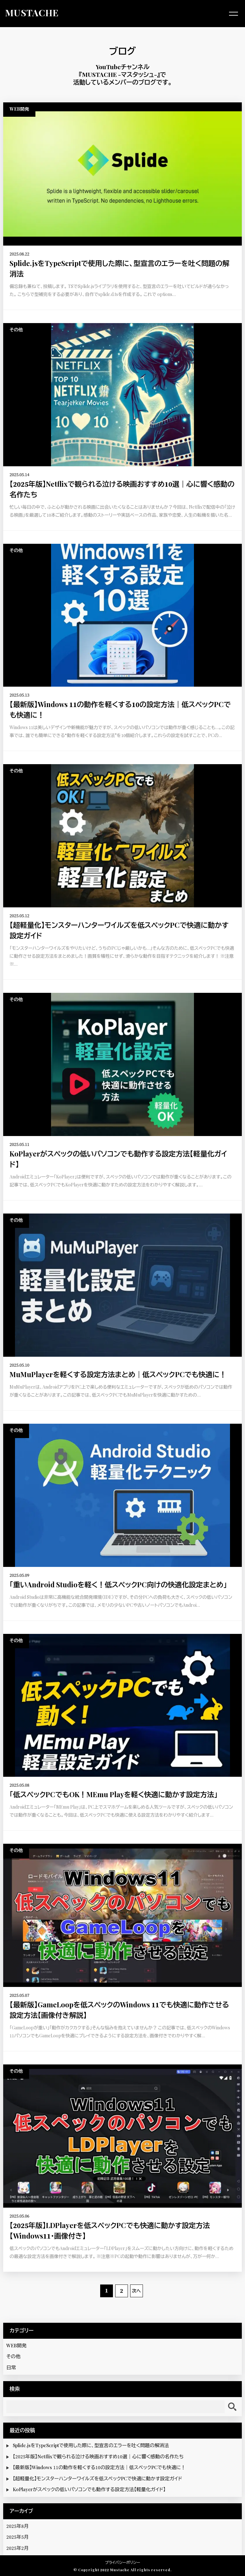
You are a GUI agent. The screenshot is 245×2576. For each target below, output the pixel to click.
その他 (13, 2357)
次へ (136, 2291)
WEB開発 (16, 2346)
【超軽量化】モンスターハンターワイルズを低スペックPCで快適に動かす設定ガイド (97, 2479)
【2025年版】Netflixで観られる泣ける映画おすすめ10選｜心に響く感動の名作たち (98, 2457)
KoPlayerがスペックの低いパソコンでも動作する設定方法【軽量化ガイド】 (89, 2490)
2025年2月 (17, 2548)
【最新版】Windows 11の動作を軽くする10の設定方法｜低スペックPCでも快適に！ (99, 2468)
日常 (11, 2368)
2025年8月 (17, 2526)
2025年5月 (17, 2537)
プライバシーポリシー (122, 2562)
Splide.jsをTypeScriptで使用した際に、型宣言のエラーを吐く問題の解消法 (91, 2446)
